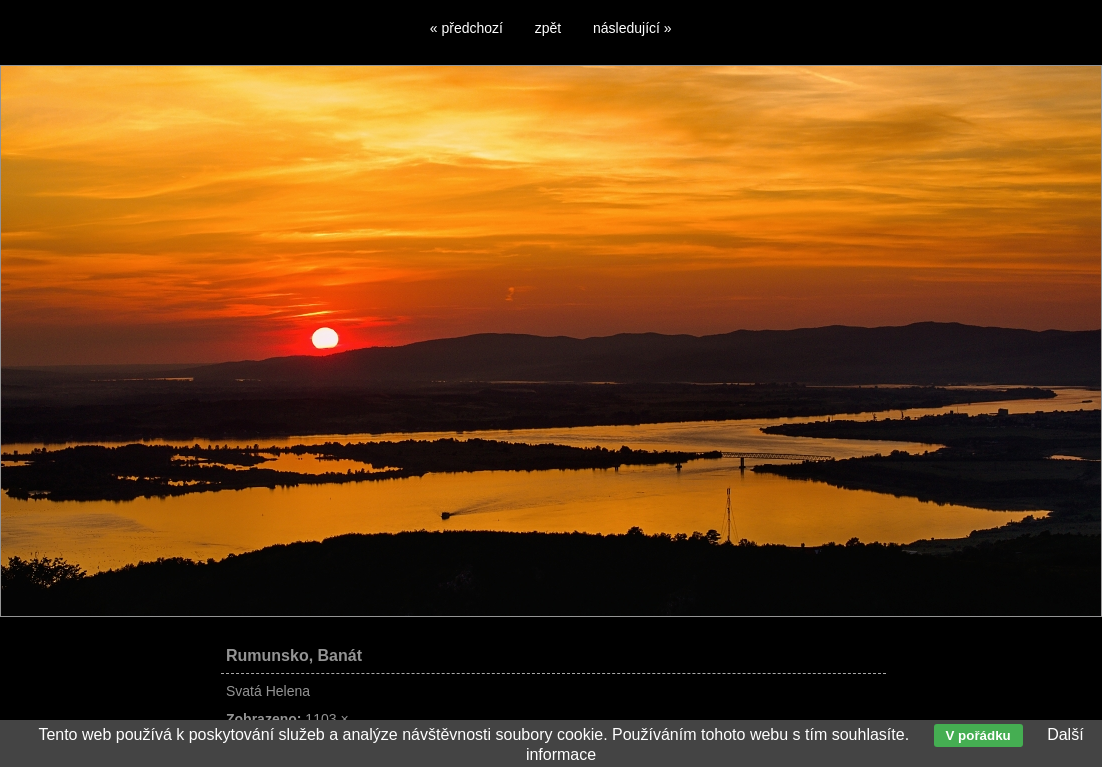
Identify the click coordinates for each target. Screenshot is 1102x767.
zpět (548, 28)
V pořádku (978, 735)
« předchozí (466, 28)
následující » (632, 28)
